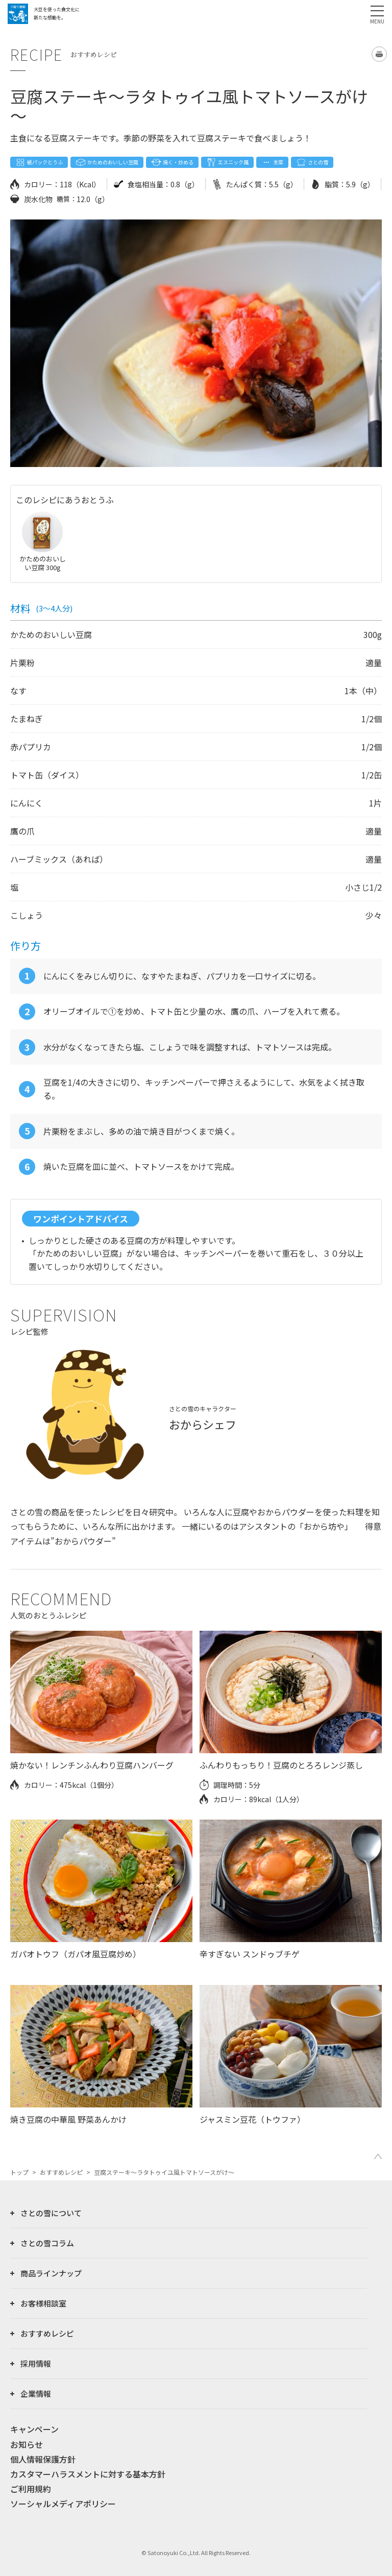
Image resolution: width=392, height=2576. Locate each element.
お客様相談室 (43, 2303)
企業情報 (35, 2393)
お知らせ (26, 2444)
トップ (19, 2172)
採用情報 (35, 2363)
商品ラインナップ (51, 2273)
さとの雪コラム (47, 2243)
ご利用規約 (30, 2489)
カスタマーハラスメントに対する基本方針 (87, 2474)
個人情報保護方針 (43, 2459)
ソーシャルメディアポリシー (63, 2503)
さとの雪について (51, 2212)
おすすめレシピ (61, 2172)
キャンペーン (34, 2429)
